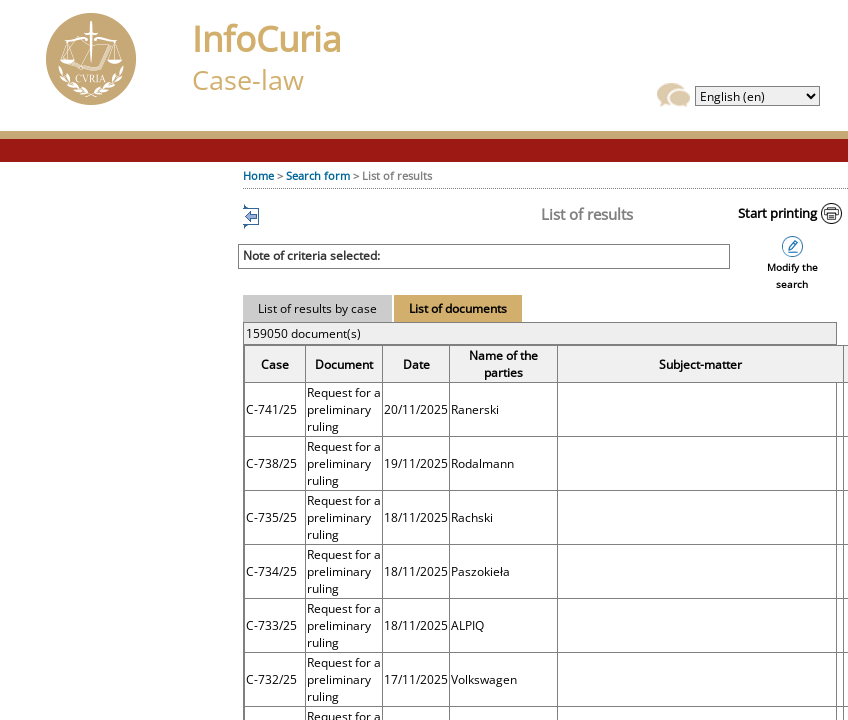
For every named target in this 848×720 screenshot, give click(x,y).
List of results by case (317, 308)
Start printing (777, 213)
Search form (318, 175)
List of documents (458, 308)
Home (258, 175)
